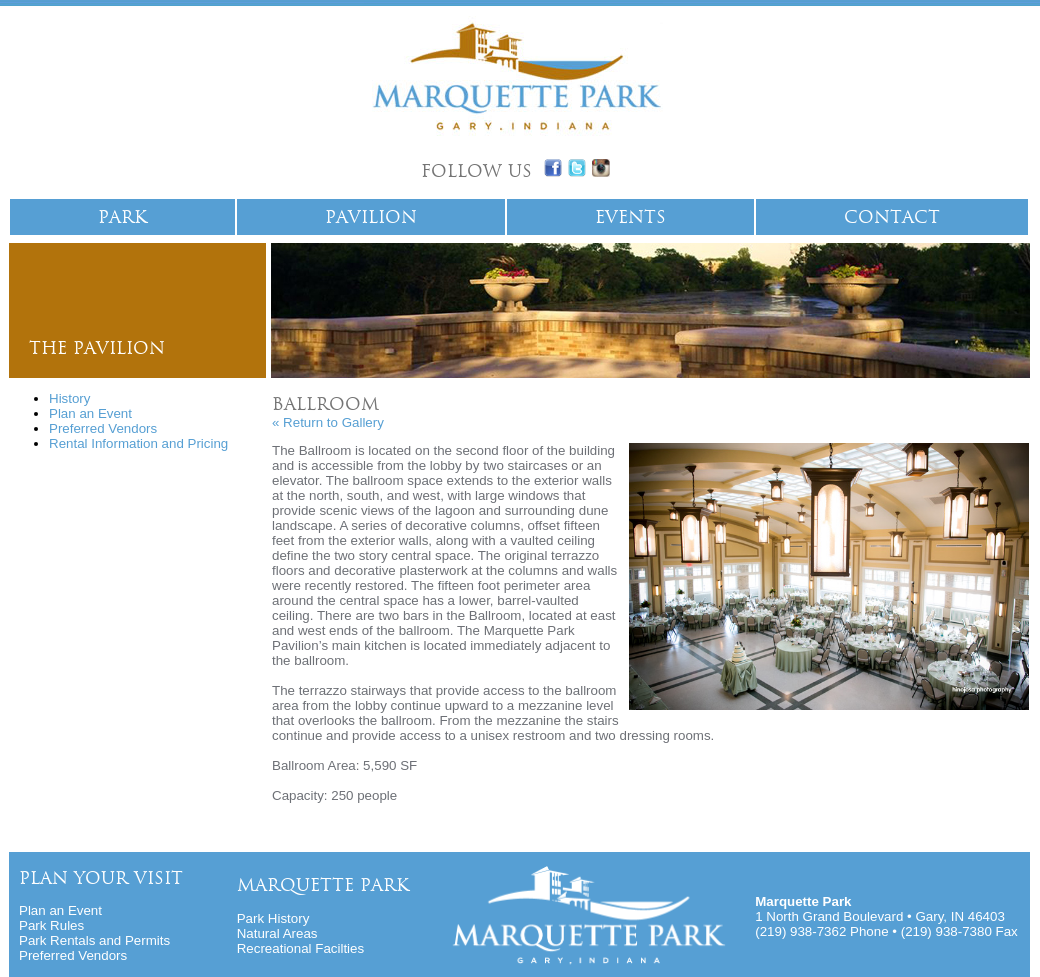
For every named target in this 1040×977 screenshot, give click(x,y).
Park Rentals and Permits (94, 940)
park (122, 217)
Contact (892, 217)
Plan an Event (90, 413)
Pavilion (371, 217)
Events (630, 217)
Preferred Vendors (103, 428)
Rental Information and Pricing (138, 443)
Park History (273, 918)
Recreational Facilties (300, 948)
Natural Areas (277, 933)
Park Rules (51, 925)
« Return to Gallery (328, 422)
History (69, 398)
